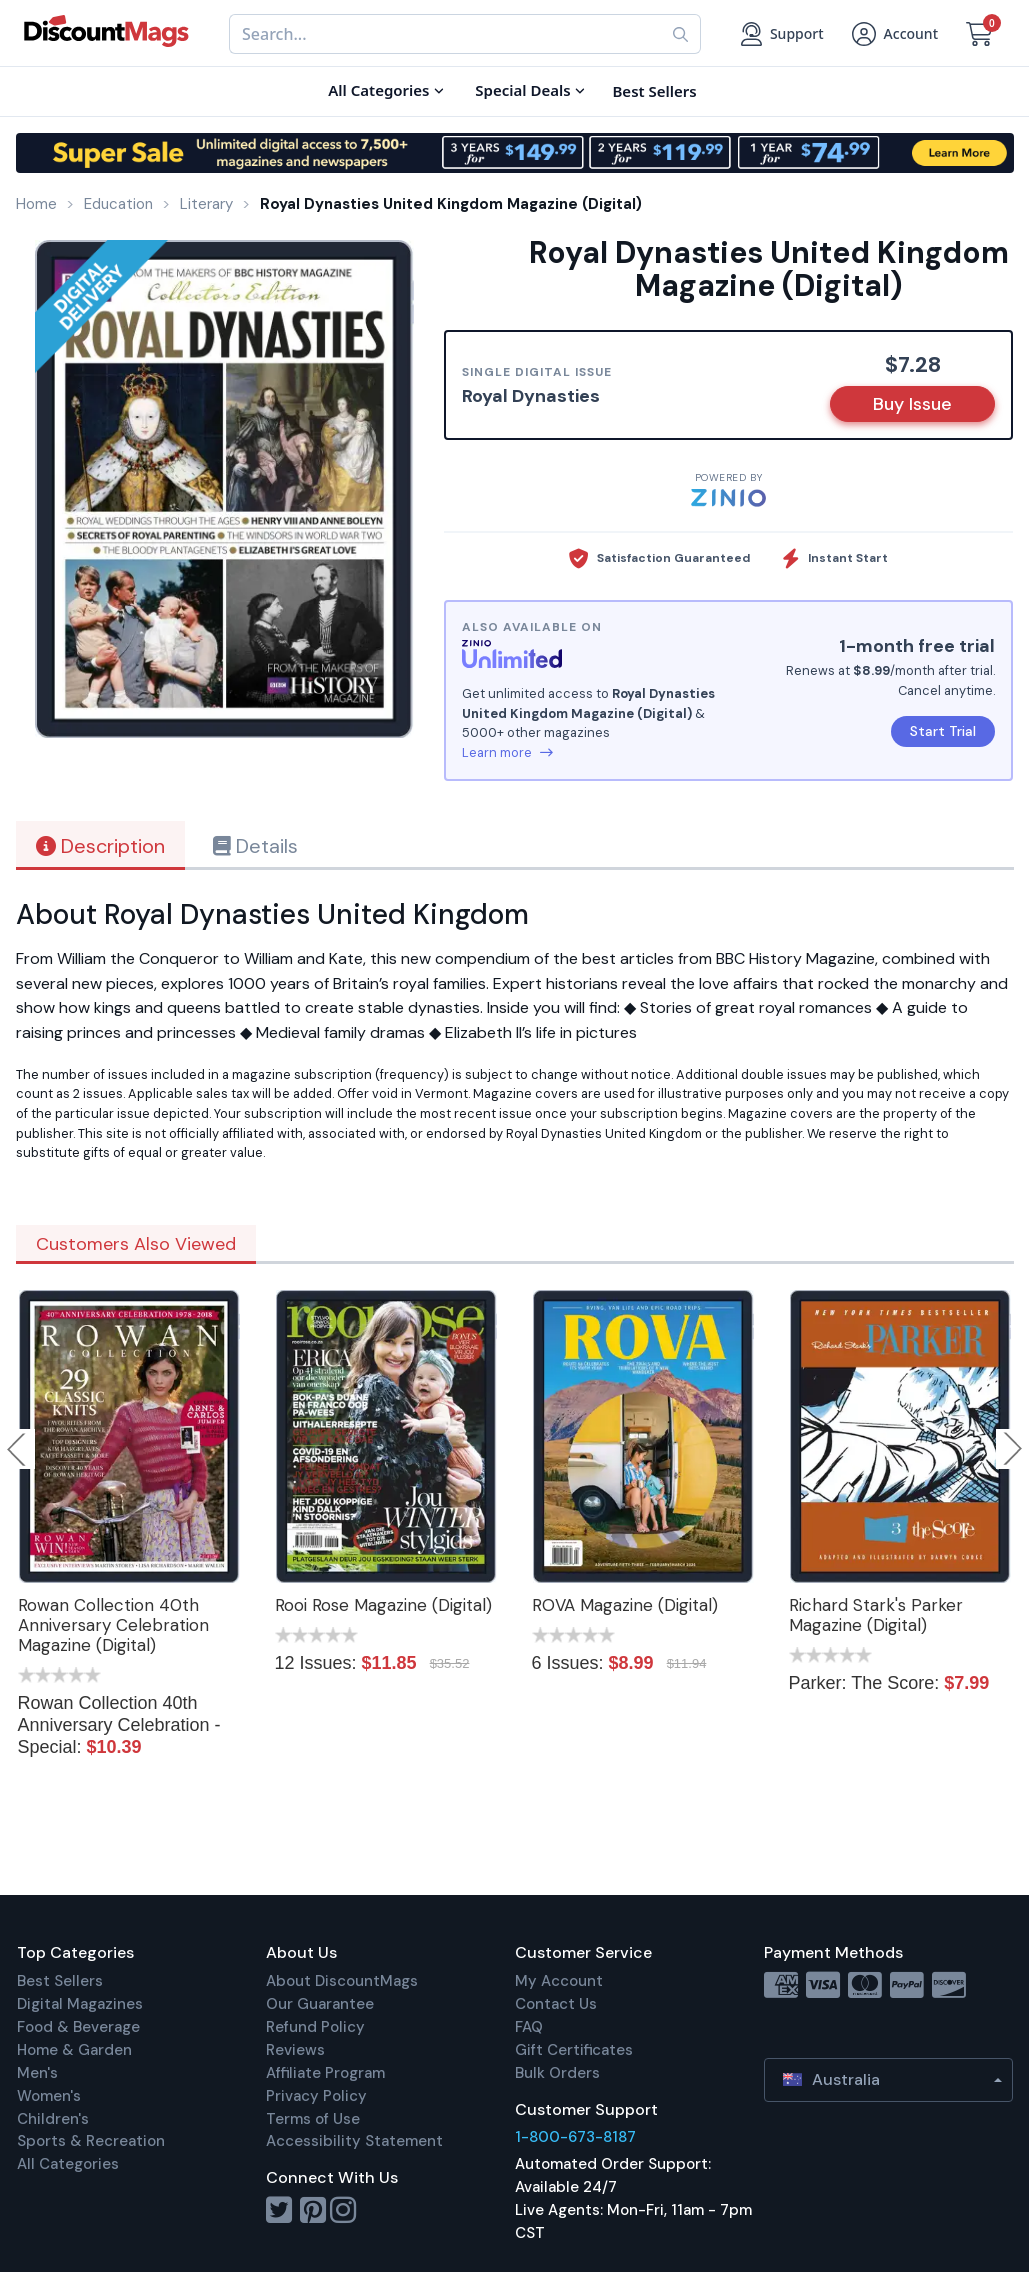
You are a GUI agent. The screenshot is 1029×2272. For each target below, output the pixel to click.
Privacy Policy (316, 2096)
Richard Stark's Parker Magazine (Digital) (876, 1615)
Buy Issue (912, 404)
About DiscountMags (342, 1981)
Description (100, 846)
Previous (18, 1449)
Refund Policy (315, 2027)
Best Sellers (60, 1981)
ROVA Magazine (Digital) (625, 1605)
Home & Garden (74, 2050)
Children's (53, 2119)
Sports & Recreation (91, 2141)
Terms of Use (313, 2119)
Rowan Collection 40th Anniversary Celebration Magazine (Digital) (113, 1625)
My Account (559, 1981)
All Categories (68, 2164)
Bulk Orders (557, 2073)
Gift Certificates (574, 2050)
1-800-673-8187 (575, 2137)
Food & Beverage (78, 2027)
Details (255, 846)
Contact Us (556, 2004)
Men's (37, 2073)
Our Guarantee (320, 2004)
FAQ (529, 2027)
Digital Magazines (80, 2004)
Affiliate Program (325, 2073)
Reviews (295, 2050)
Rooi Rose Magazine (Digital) (383, 1605)
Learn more (507, 752)
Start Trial (943, 731)
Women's (49, 2096)
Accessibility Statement (354, 2141)
